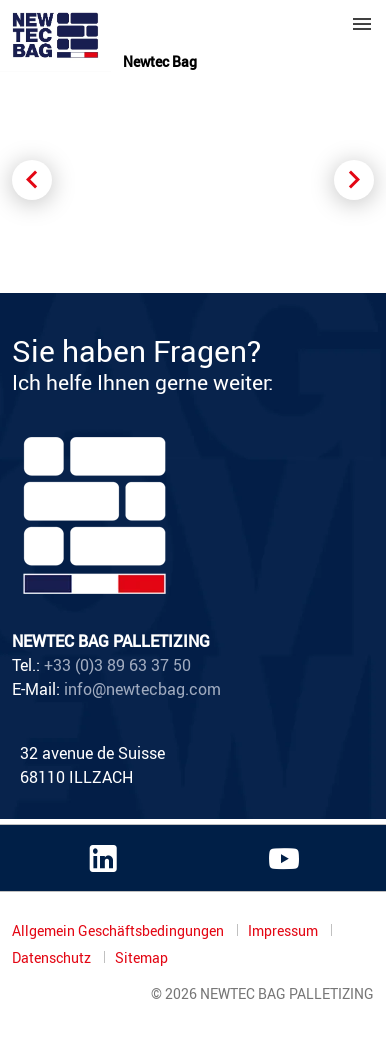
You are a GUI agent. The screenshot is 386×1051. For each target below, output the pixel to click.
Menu (362, 24)
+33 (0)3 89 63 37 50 (117, 665)
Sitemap (141, 958)
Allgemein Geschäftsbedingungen (119, 930)
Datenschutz (53, 957)
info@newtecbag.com (142, 689)
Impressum (284, 930)
